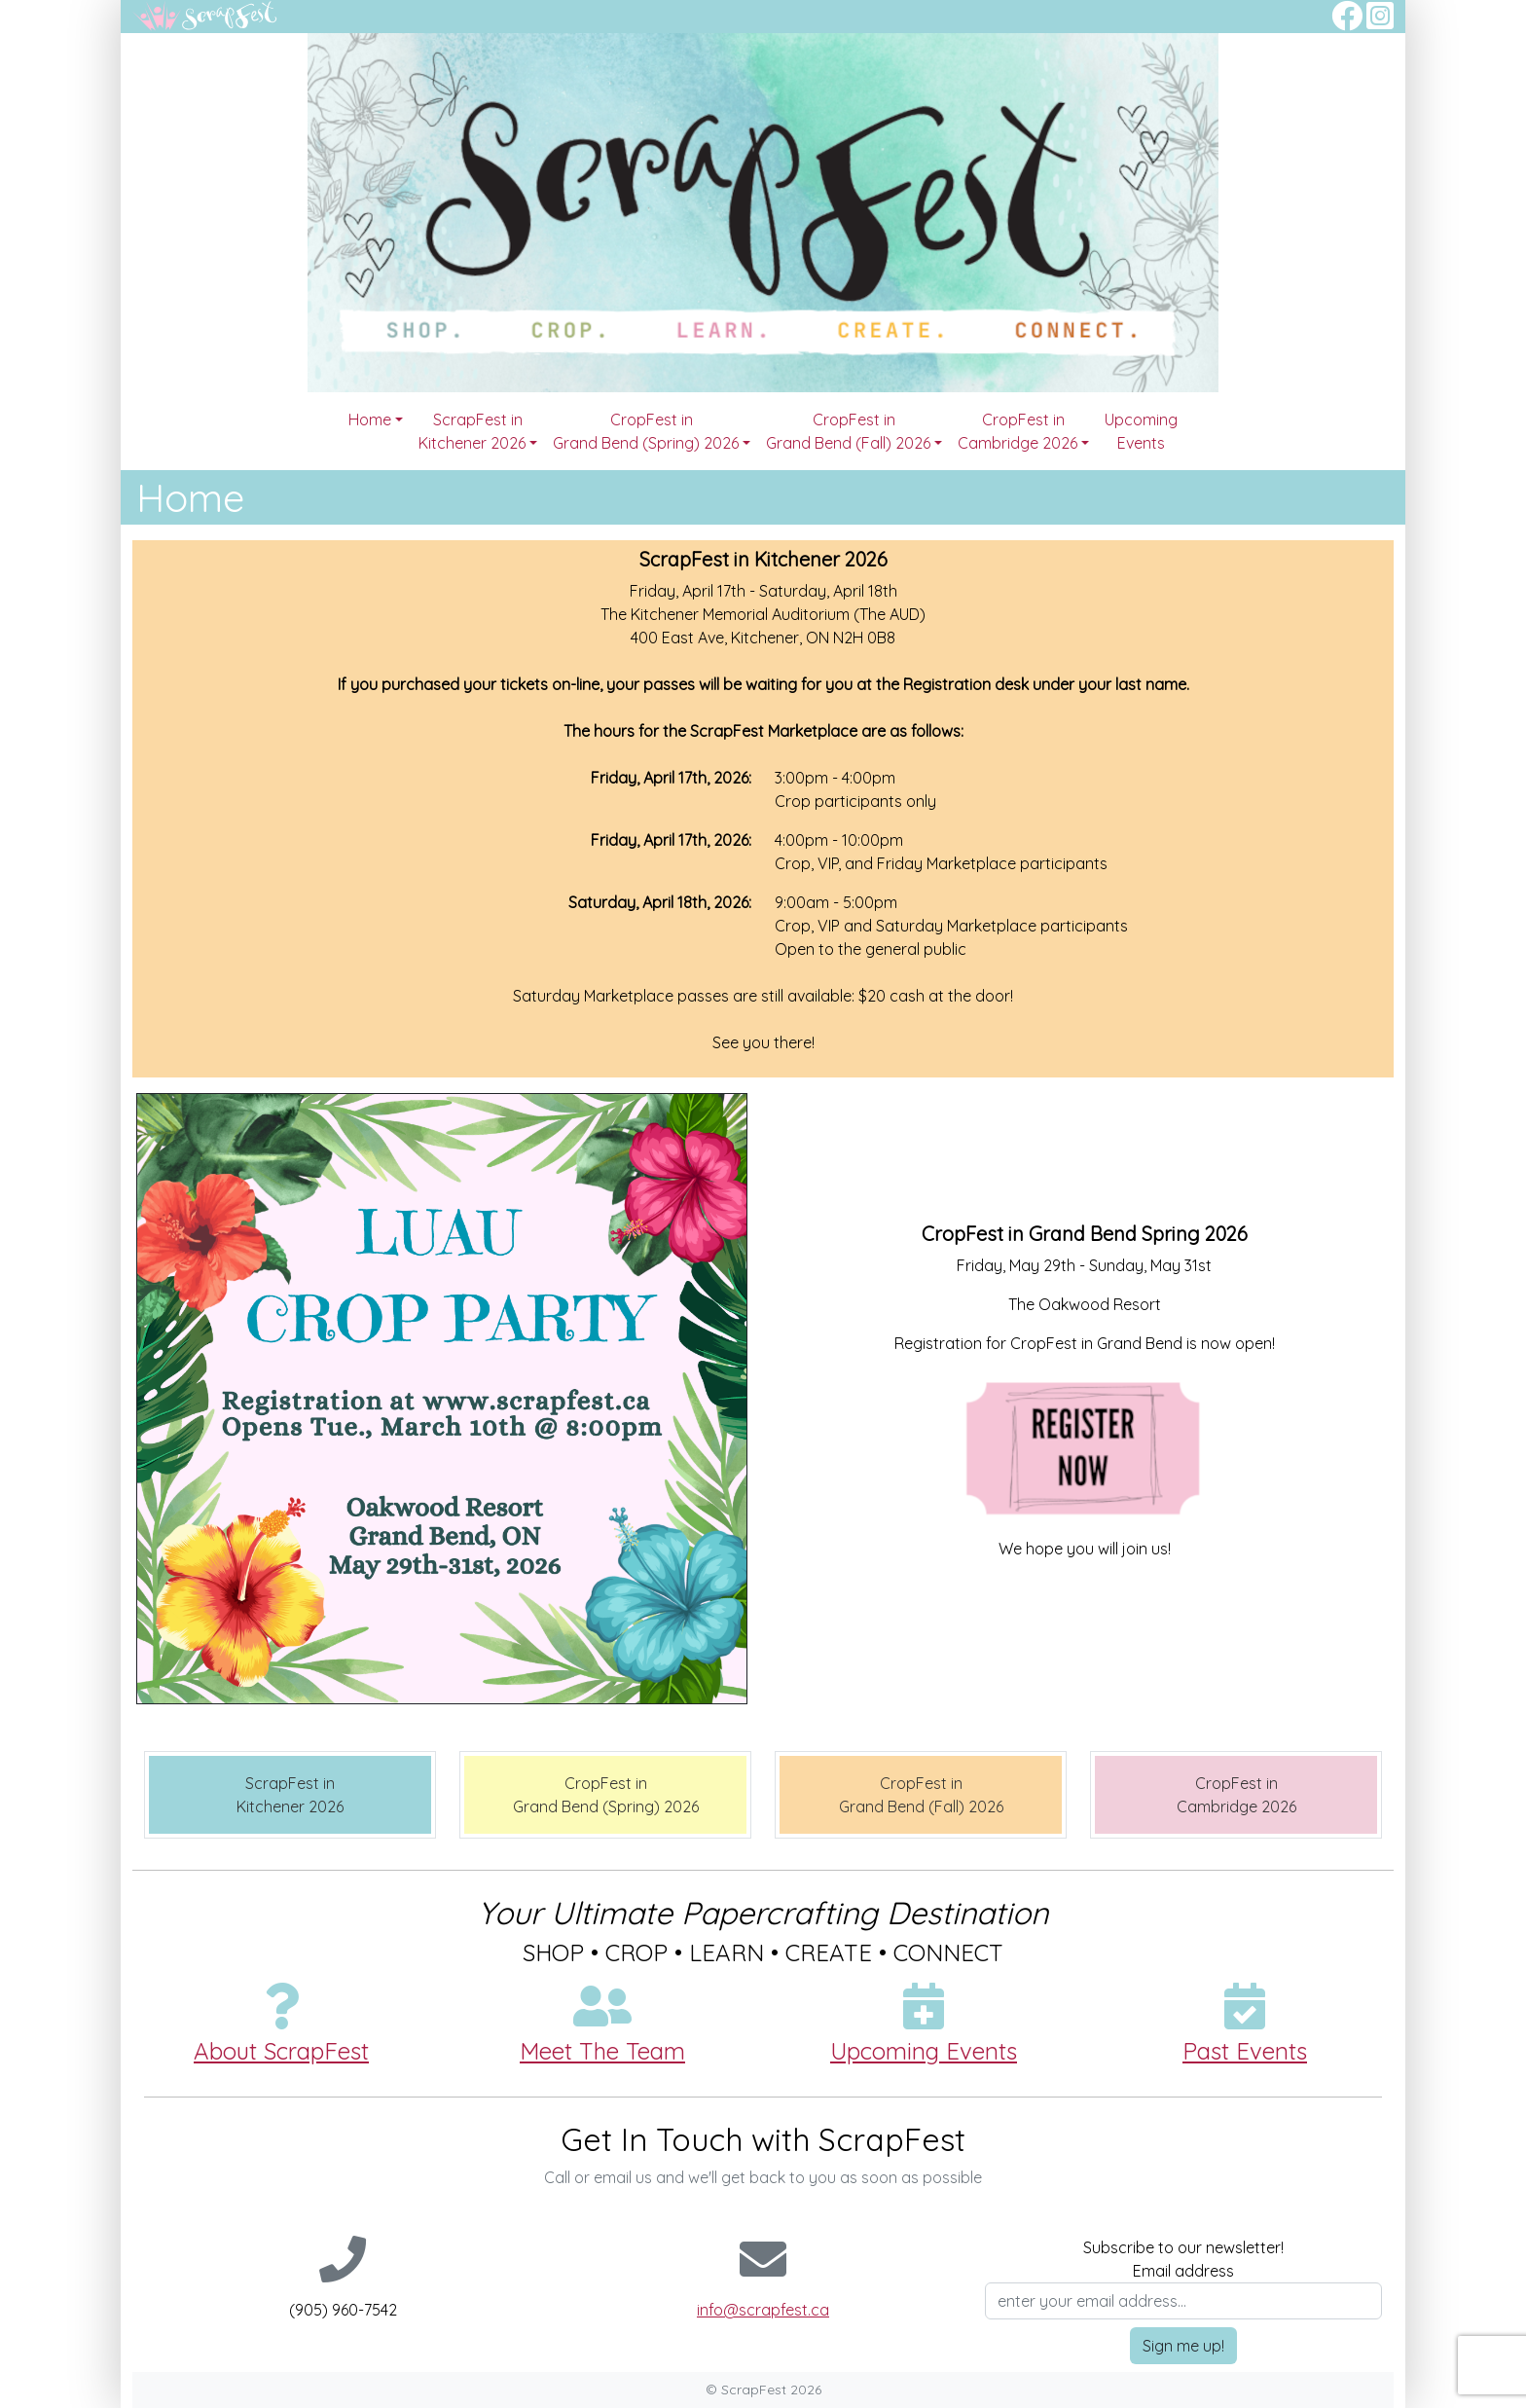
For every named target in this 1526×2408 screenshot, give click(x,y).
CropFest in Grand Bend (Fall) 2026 (848, 431)
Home (369, 419)
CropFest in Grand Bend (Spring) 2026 (646, 431)
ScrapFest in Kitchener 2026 (472, 431)
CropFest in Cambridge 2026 (1017, 431)
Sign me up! (1183, 2345)
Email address (1183, 2270)
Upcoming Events (1141, 431)
